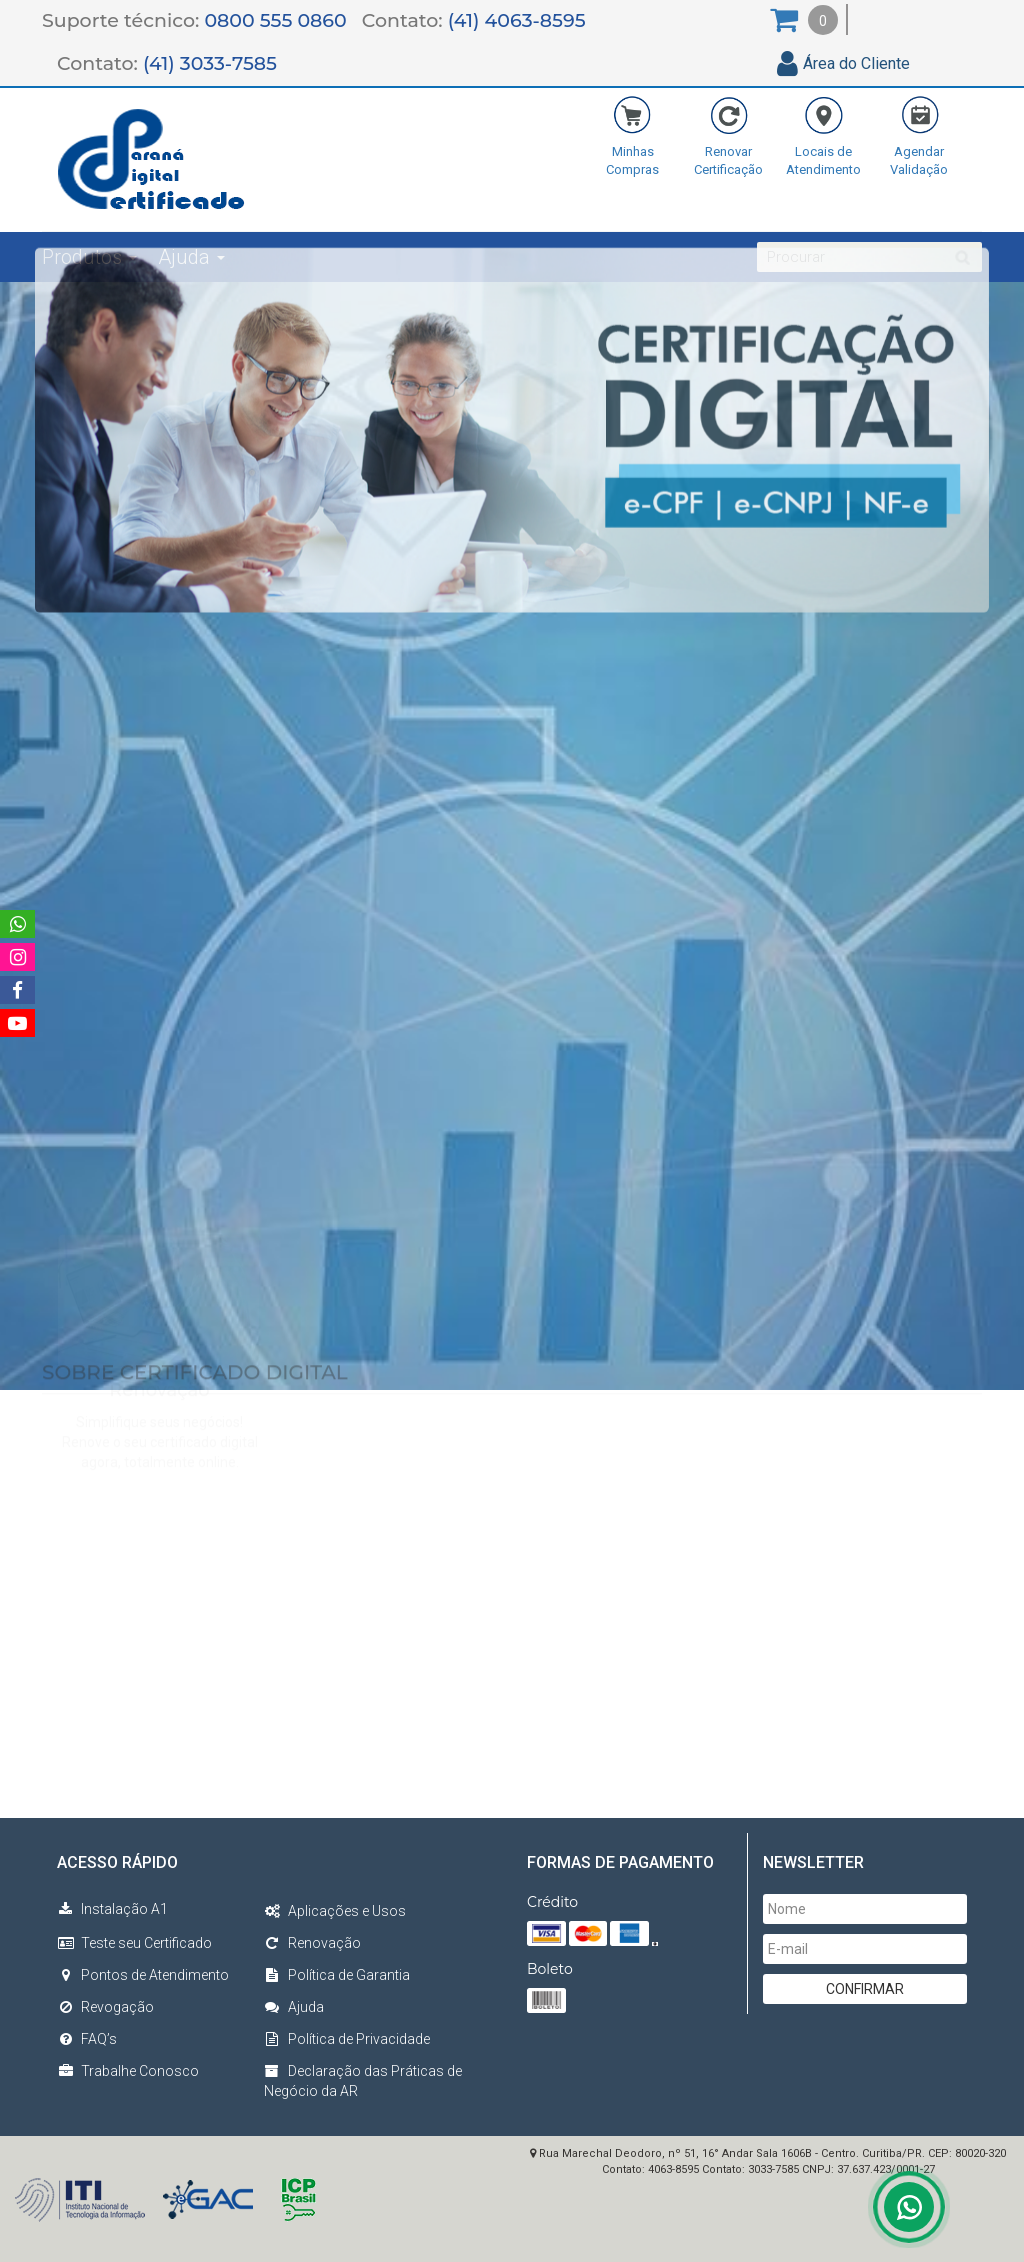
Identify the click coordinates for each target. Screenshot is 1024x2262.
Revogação (105, 2007)
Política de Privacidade (347, 2039)
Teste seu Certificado (134, 1943)
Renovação (312, 1943)
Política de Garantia (337, 1975)
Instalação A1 (112, 1909)
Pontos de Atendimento (143, 1975)
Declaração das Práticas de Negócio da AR (363, 2081)
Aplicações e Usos (335, 1911)
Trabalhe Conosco (128, 2071)
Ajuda (294, 2007)
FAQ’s (87, 2039)
